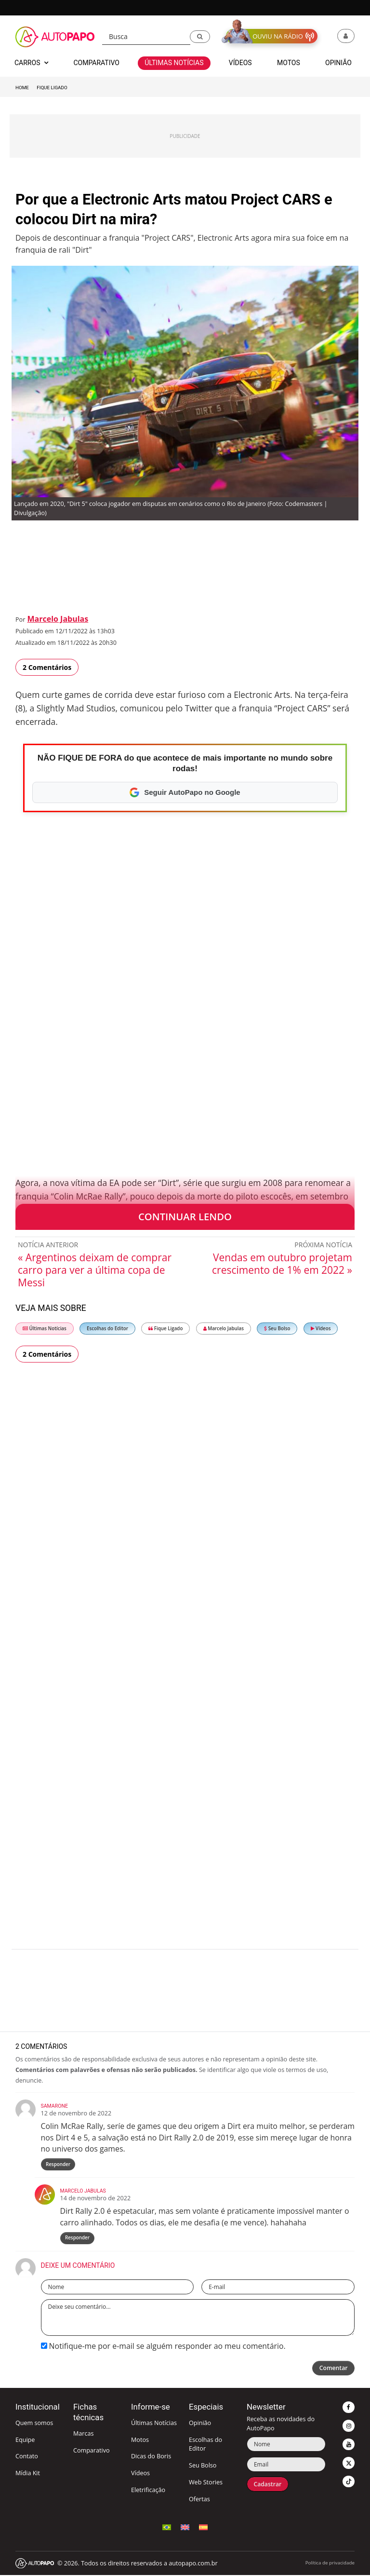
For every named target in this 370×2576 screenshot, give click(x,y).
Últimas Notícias (44, 1328)
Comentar (332, 2369)
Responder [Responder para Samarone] (58, 2164)
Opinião (200, 2424)
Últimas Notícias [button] (174, 63)
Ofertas (199, 2500)
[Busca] (146, 37)
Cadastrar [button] (268, 2485)
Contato (26, 2457)
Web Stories (206, 2483)
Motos (140, 2441)
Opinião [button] (338, 63)
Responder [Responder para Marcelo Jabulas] (77, 2238)
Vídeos (321, 1328)
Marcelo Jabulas (57, 618)
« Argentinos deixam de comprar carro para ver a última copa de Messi (95, 1270)
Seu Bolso (277, 1328)
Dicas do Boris (151, 2457)
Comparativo (91, 2451)
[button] (200, 36)
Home (22, 87)
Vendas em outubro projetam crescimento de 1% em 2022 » (282, 1264)
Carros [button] (31, 63)
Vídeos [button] (240, 63)
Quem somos (34, 2424)
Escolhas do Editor (107, 1328)
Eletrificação (148, 2491)
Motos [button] (288, 63)
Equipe (25, 2441)
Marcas (83, 2434)
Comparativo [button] (96, 63)
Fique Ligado (52, 87)
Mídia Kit (27, 2474)
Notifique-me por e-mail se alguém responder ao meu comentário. (163, 2347)
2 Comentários (47, 667)
